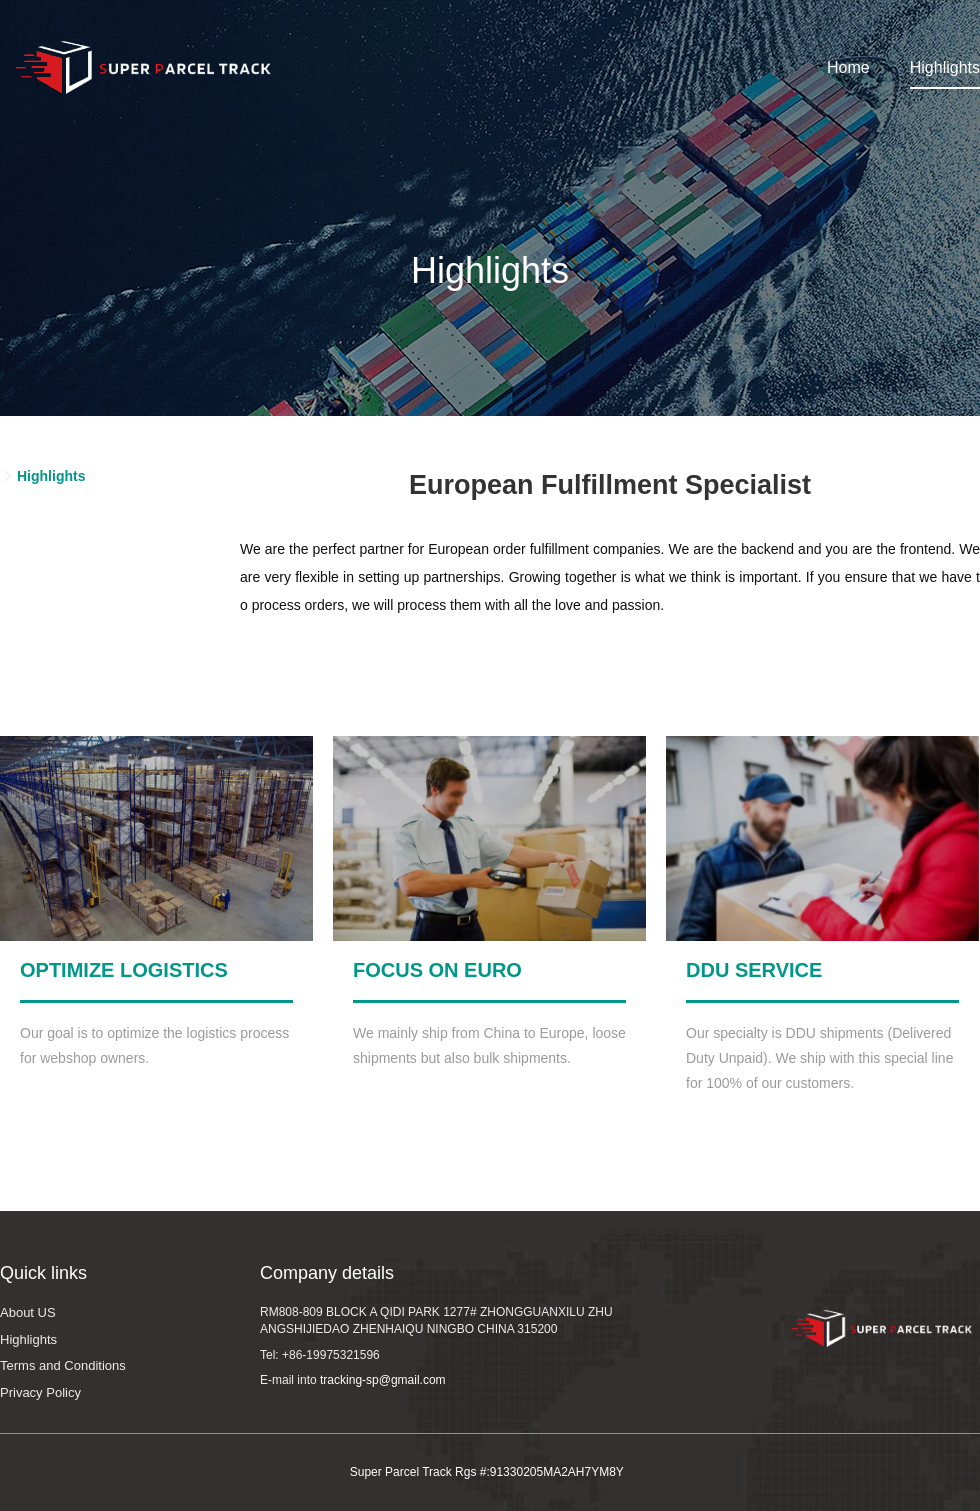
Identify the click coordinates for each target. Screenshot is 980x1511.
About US (28, 1312)
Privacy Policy (40, 1392)
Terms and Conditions (63, 1365)
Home (848, 67)
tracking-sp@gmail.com (383, 1380)
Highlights (945, 67)
